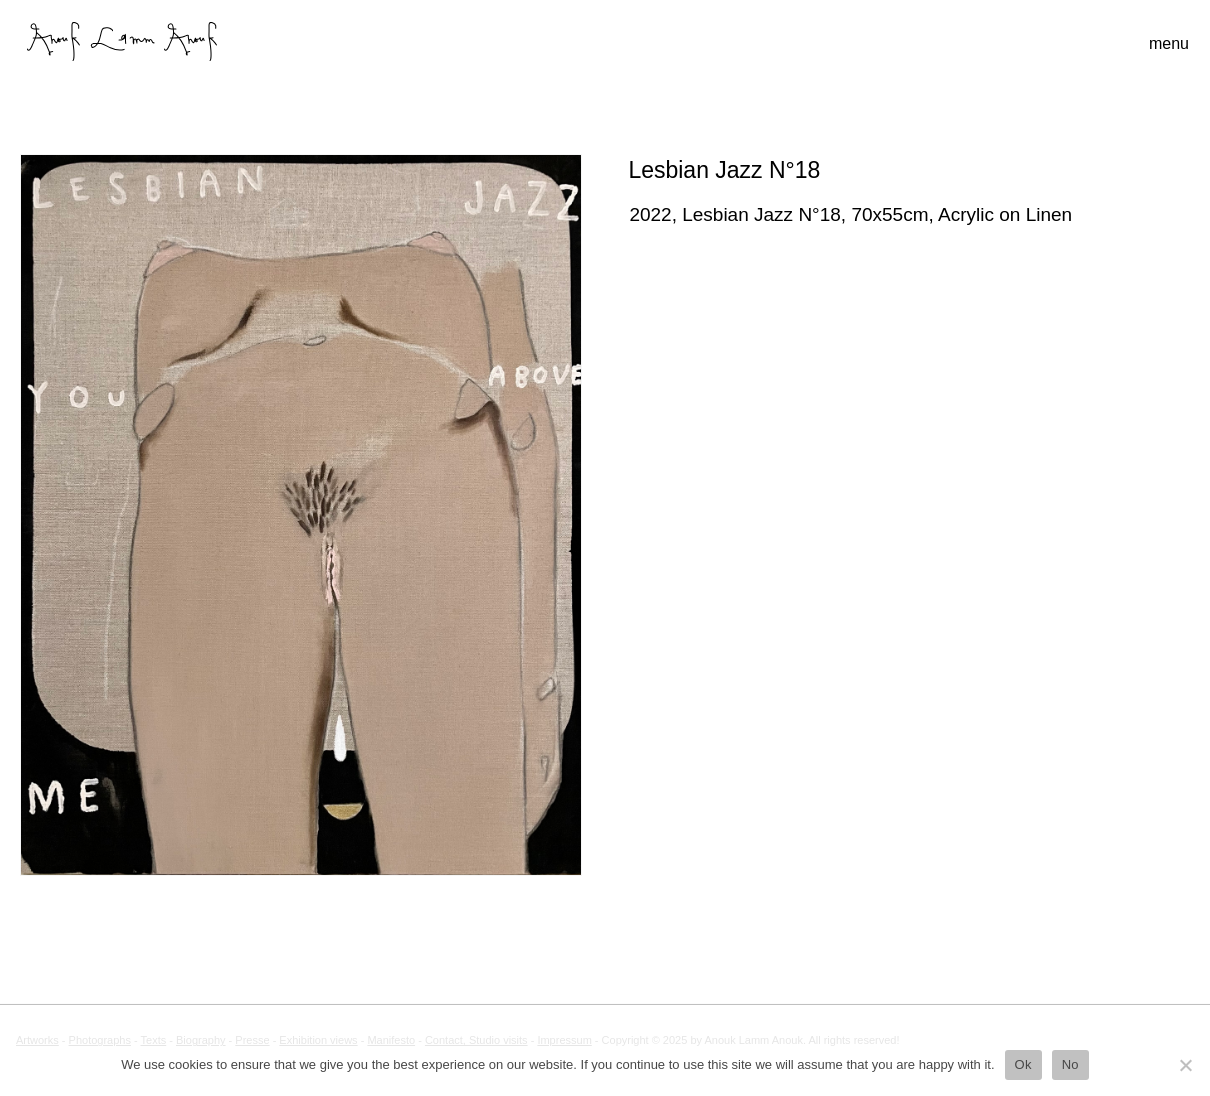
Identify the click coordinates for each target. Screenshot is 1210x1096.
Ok (1023, 1064)
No (1070, 1064)
